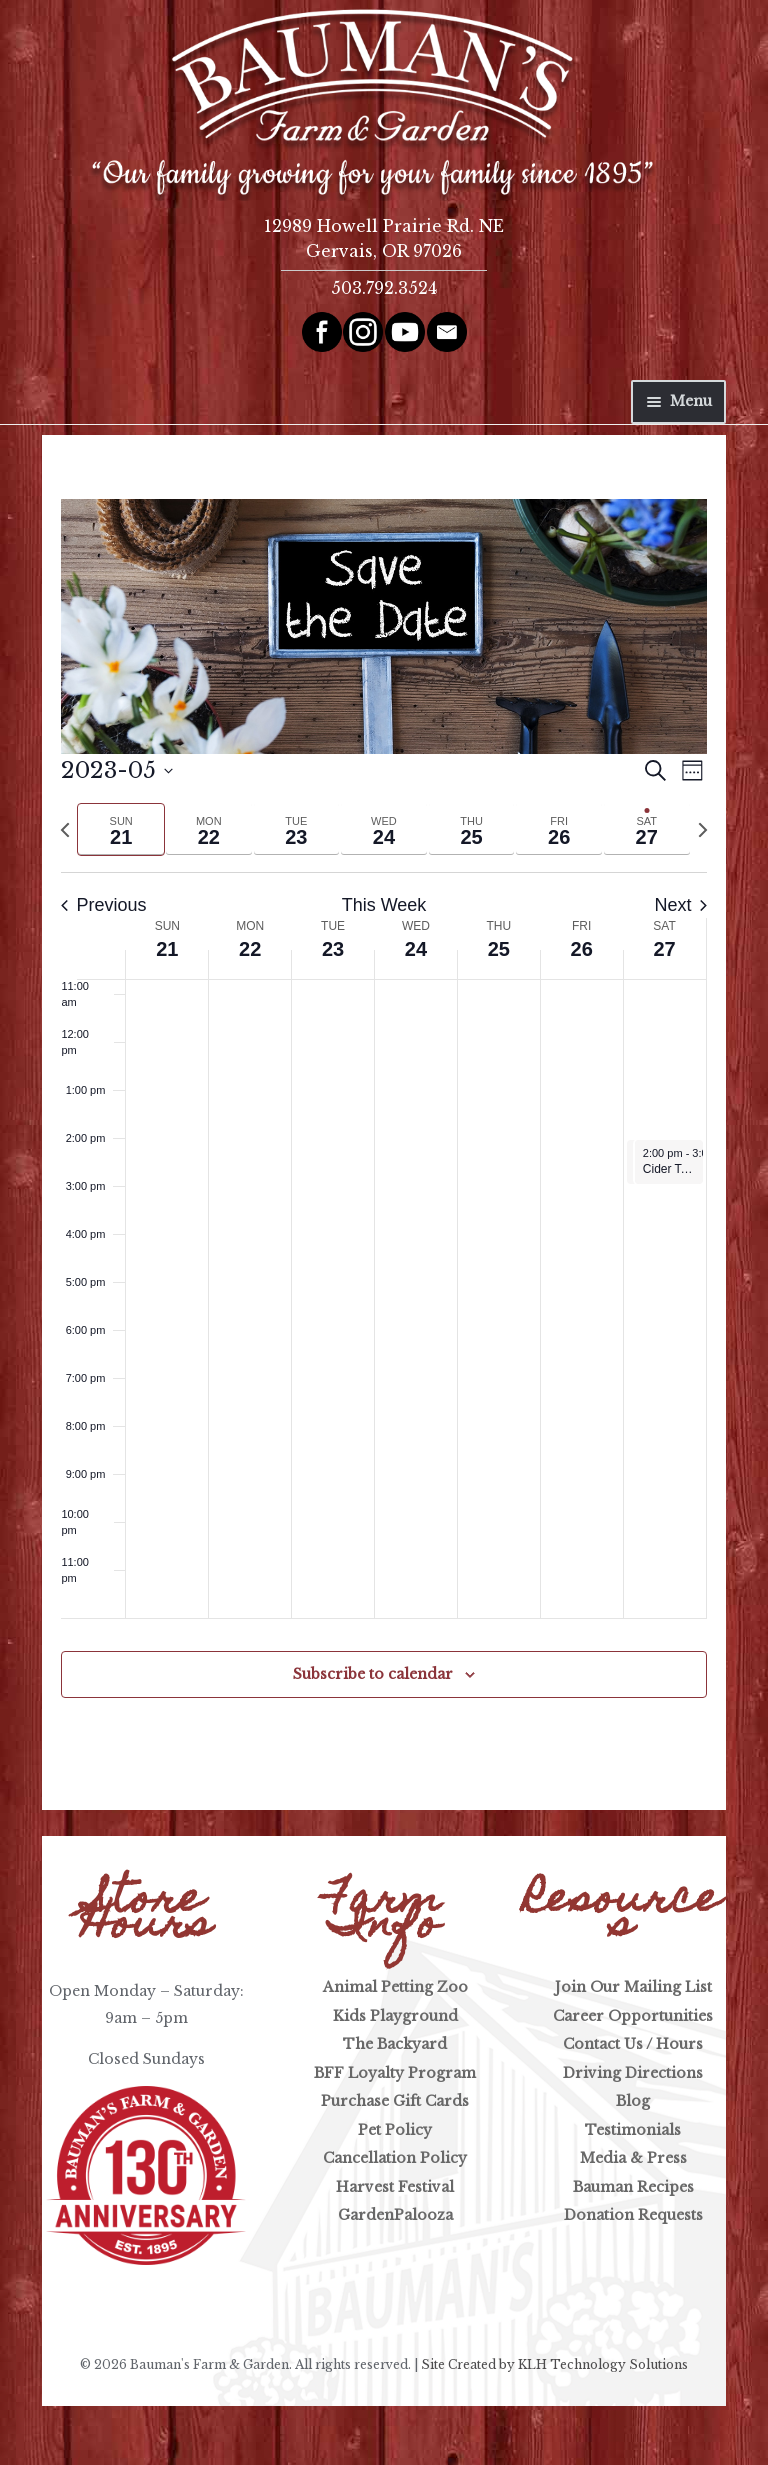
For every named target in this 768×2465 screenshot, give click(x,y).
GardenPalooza (395, 2215)
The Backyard (395, 2044)
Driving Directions (633, 2073)
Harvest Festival (395, 2187)
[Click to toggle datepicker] (117, 770)
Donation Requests (633, 2215)
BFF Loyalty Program (395, 2073)
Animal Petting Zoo (395, 1987)
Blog (633, 2101)
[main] (384, 1122)
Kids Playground (395, 2016)
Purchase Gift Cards (395, 2101)
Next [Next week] (681, 905)
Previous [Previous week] (103, 905)
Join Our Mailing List (633, 1987)
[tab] (121, 829)
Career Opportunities (633, 2016)
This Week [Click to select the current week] (384, 905)
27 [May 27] (664, 949)
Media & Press (633, 2158)
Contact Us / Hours (633, 2044)
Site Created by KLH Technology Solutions (554, 2364)
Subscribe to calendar (373, 1674)
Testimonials (633, 2130)
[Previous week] (65, 830)
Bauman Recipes (633, 2187)
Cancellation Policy (395, 2158)
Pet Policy (395, 2130)
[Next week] (703, 830)
